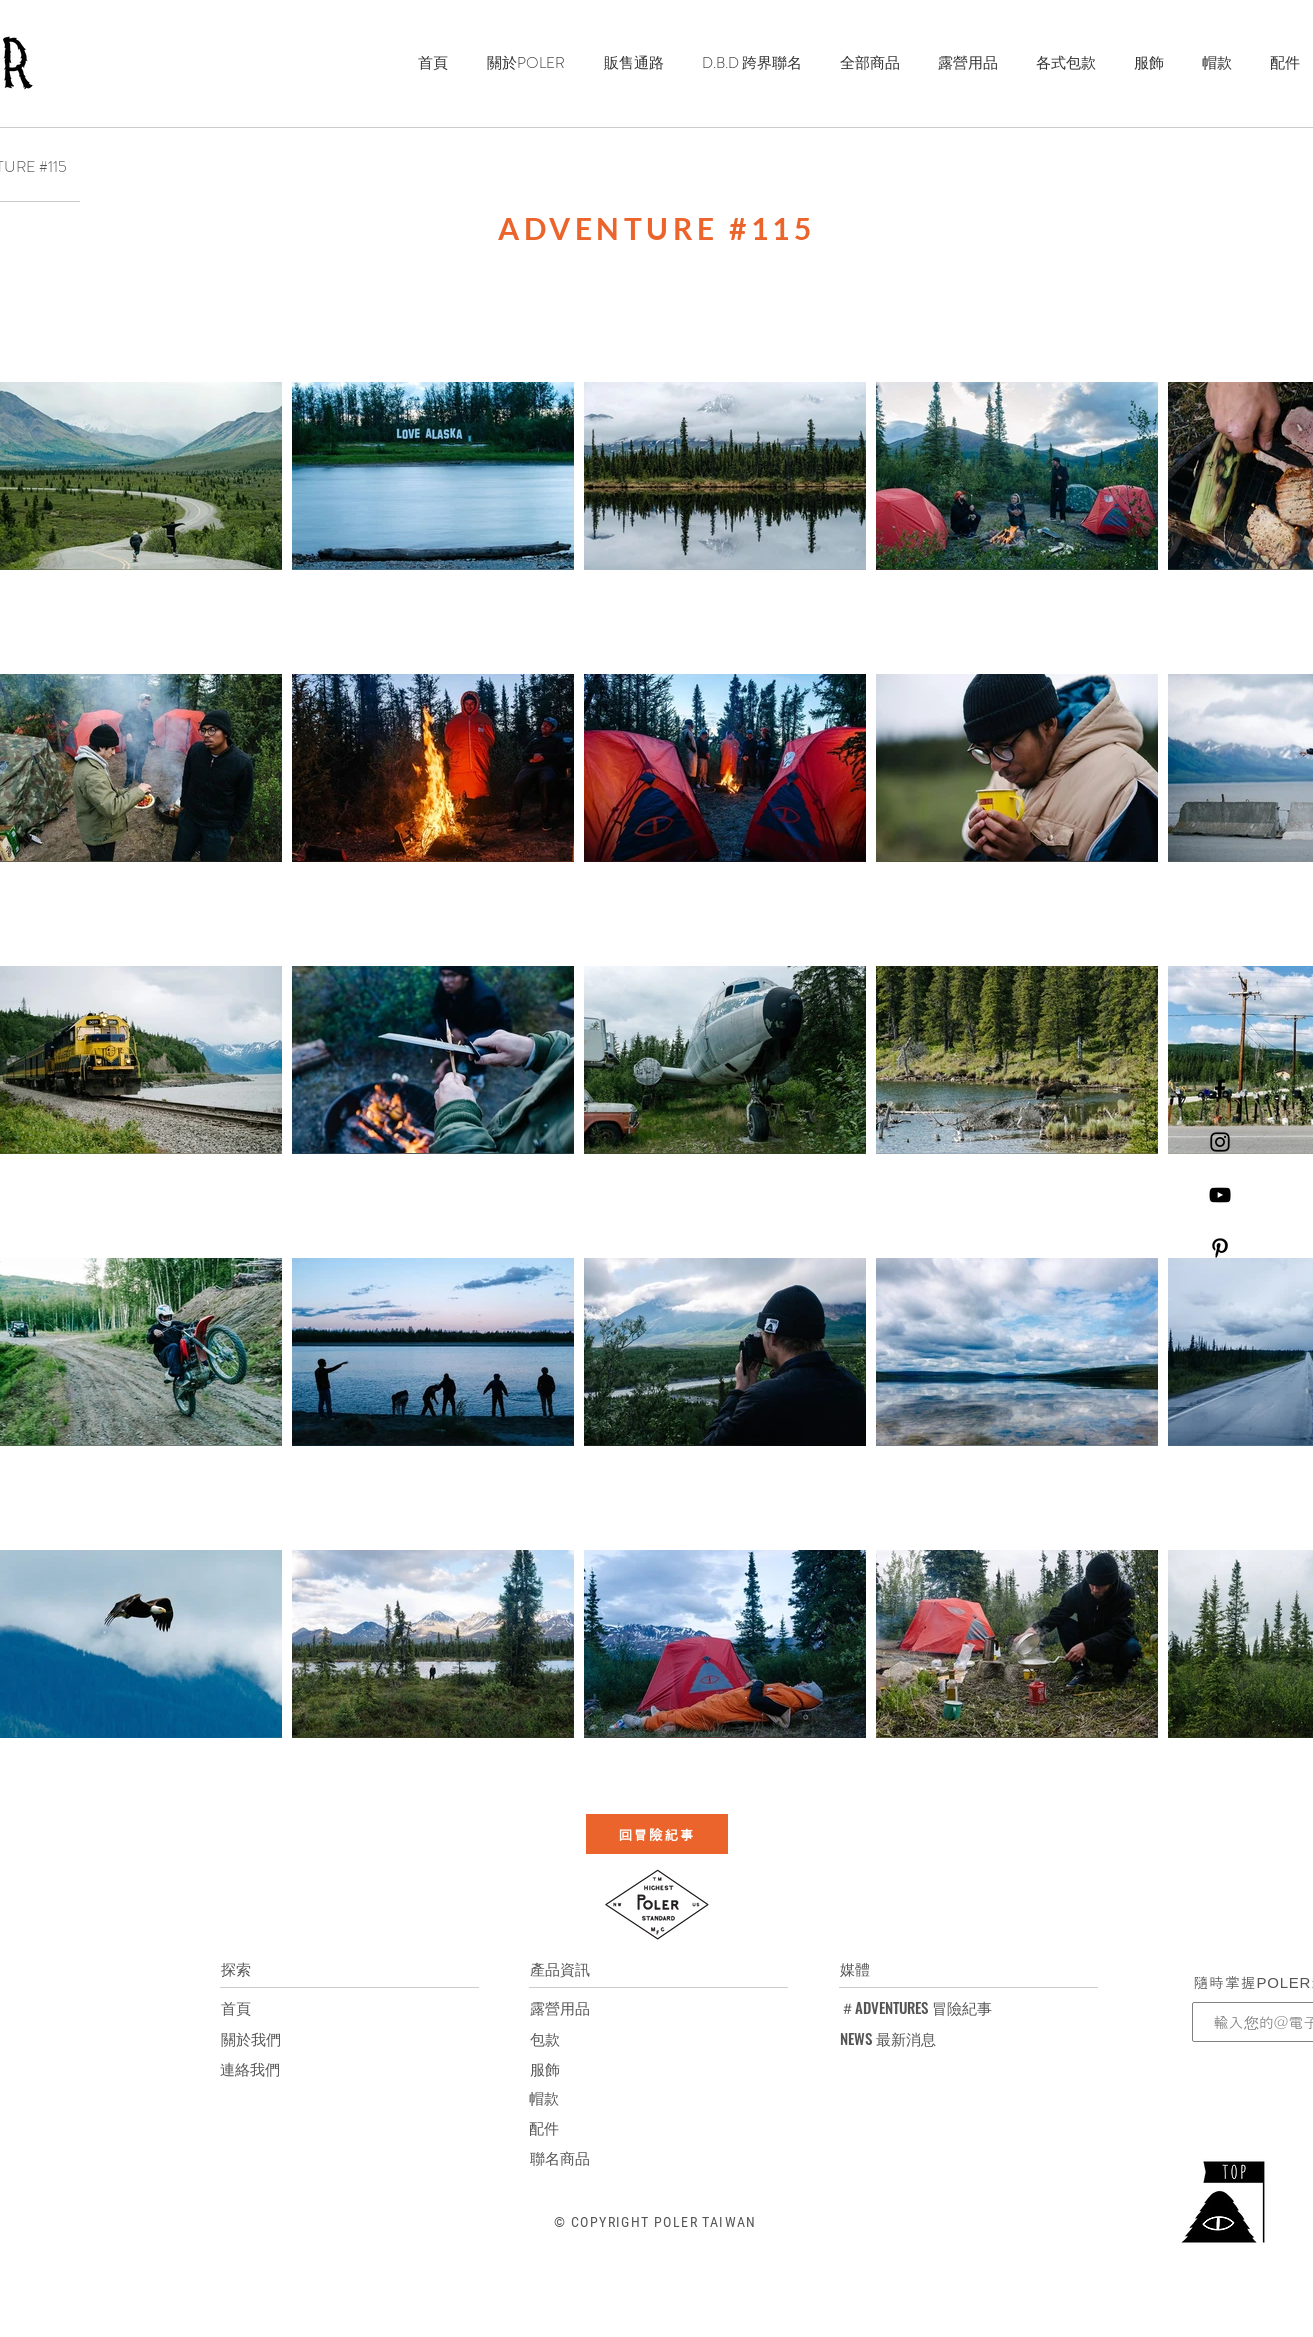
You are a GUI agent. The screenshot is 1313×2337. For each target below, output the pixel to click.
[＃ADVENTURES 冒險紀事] (916, 2007)
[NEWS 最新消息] (888, 2038)
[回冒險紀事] (657, 1834)
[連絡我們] (250, 2068)
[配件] (559, 2127)
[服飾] (560, 2068)
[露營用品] (560, 2007)
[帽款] (559, 2097)
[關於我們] (251, 2038)
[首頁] (236, 2007)
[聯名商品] (560, 2157)
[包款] (560, 2038)
